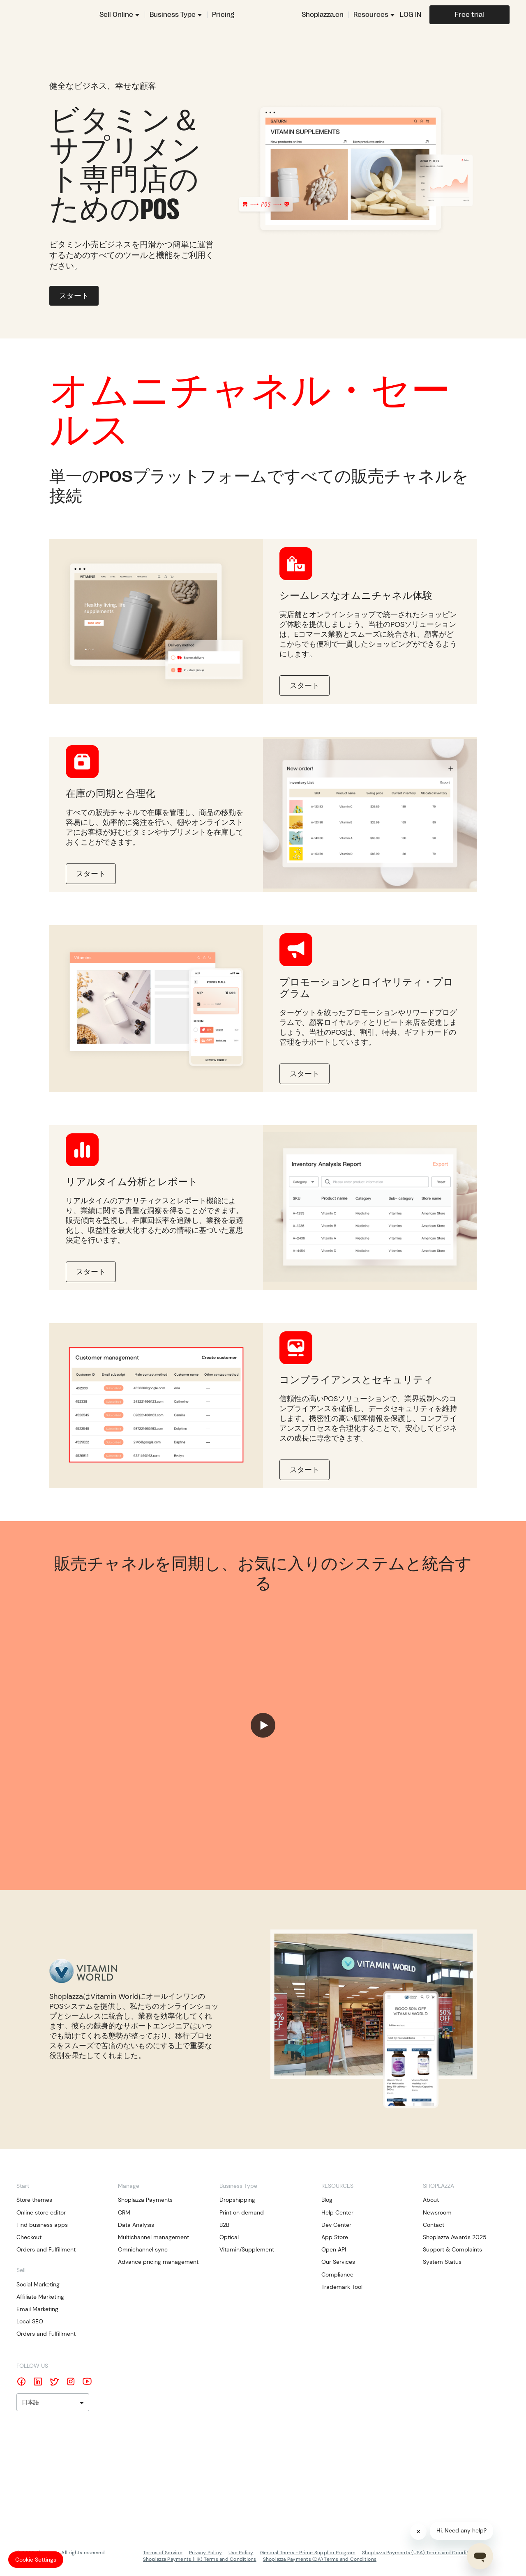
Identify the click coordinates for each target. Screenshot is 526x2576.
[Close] (418, 2531)
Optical (229, 2237)
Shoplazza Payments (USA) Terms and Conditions (420, 2552)
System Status (442, 2261)
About (431, 2199)
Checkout (29, 2237)
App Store (334, 2237)
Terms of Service (162, 2552)
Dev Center (336, 2224)
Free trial (469, 14)
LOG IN (410, 14)
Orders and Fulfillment (46, 2249)
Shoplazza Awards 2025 (455, 2237)
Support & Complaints (452, 2249)
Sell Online (116, 14)
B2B (224, 2224)
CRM (124, 2212)
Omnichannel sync (143, 2249)
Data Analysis (136, 2224)
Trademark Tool (341, 2287)
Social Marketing (38, 2284)
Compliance (337, 2274)
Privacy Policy (205, 2552)
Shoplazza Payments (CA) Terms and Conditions (320, 2559)
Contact (433, 2224)
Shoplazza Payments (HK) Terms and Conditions (199, 2559)
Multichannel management (153, 2237)
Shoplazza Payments (145, 2199)
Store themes (34, 2199)
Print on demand (241, 2212)
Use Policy (240, 2552)
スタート (74, 296)
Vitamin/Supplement (246, 2249)
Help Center (337, 2212)
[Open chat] (480, 2556)
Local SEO (29, 2321)
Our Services (338, 2261)
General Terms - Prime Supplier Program (307, 2552)
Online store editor (41, 2212)
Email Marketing (37, 2309)
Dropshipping (237, 2199)
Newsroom (437, 2212)
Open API (333, 2249)
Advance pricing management (158, 2261)
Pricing (223, 14)
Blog (326, 2199)
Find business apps (42, 2224)
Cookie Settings (35, 2559)
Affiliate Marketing (40, 2296)
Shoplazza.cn (323, 14)
